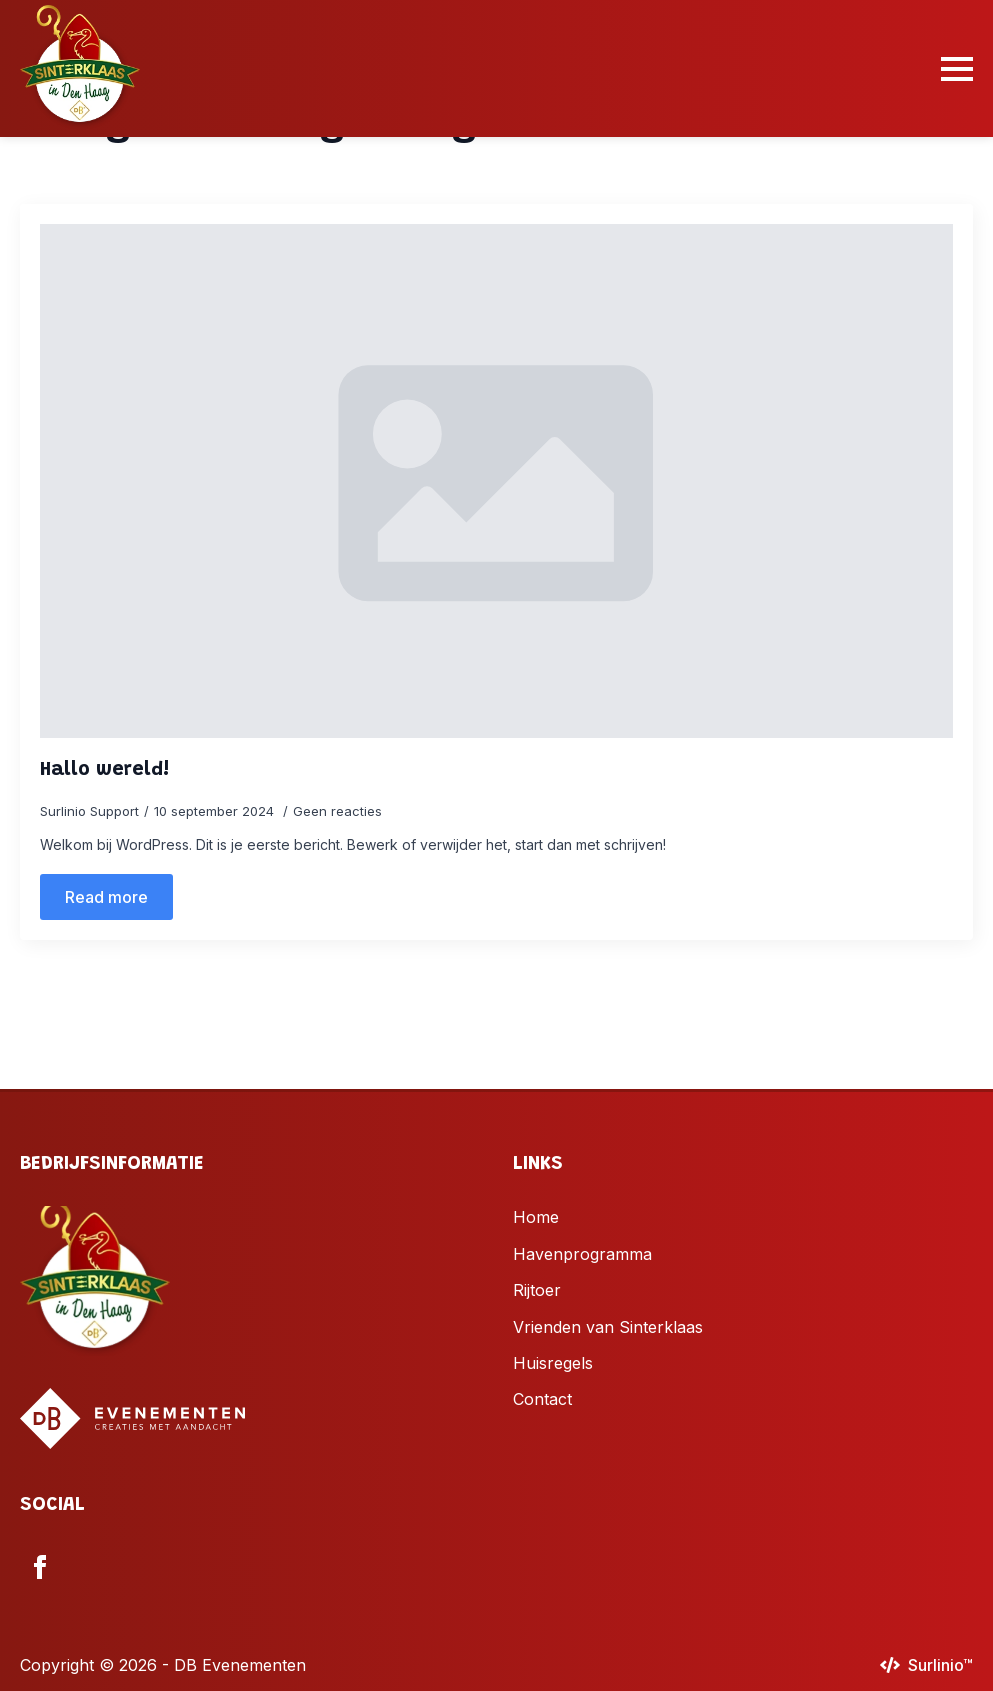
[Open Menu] (957, 69)
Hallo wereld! (105, 770)
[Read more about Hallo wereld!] (106, 897)
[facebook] (40, 1567)
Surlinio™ (940, 1665)
